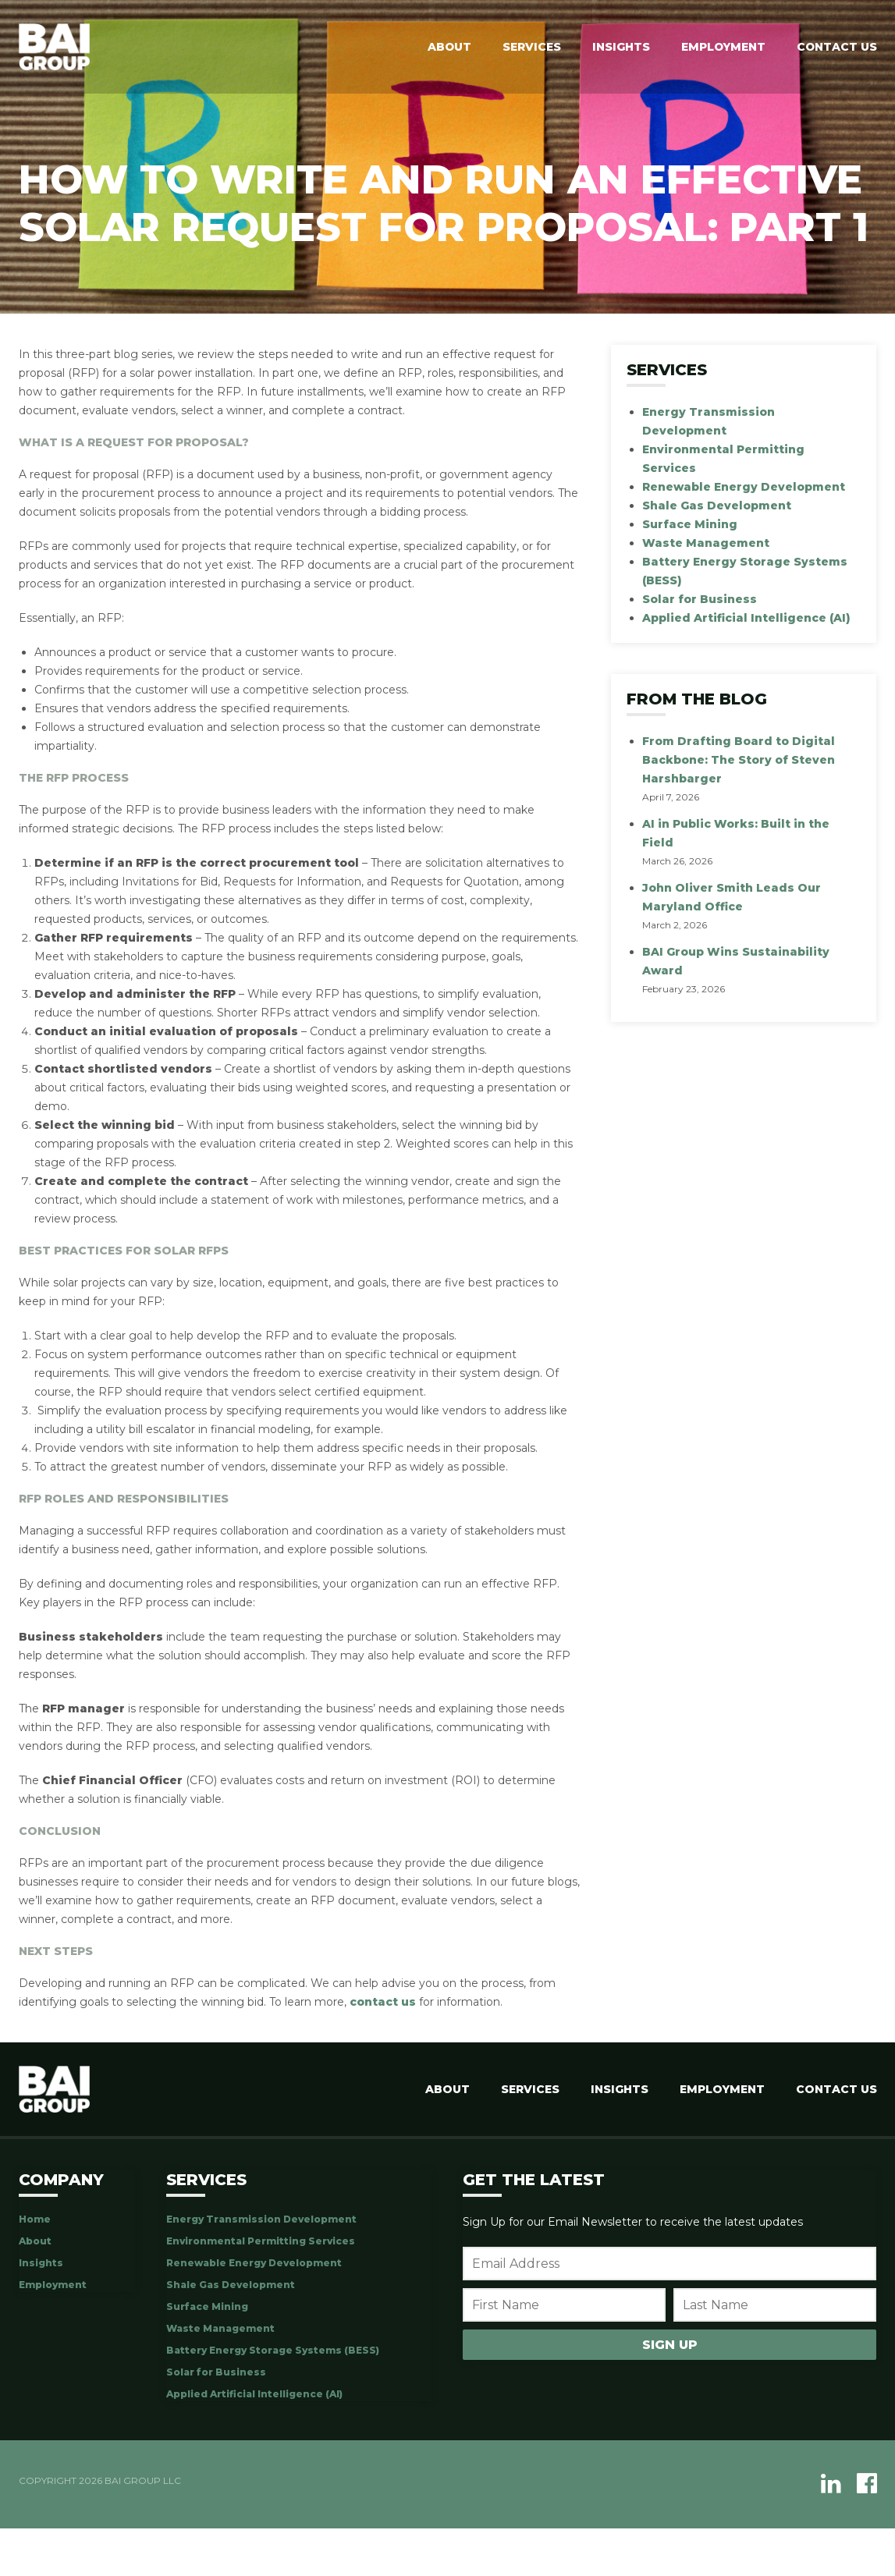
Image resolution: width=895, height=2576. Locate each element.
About (447, 47)
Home (35, 2219)
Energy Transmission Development (261, 2219)
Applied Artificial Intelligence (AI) (746, 618)
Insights (619, 47)
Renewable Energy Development (743, 487)
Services (530, 47)
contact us (383, 2002)
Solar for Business (699, 599)
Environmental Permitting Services (260, 2241)
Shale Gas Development (716, 506)
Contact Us (836, 47)
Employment (722, 47)
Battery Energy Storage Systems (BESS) (272, 2350)
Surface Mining (689, 524)
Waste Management (705, 543)
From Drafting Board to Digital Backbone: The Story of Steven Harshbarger (738, 760)
